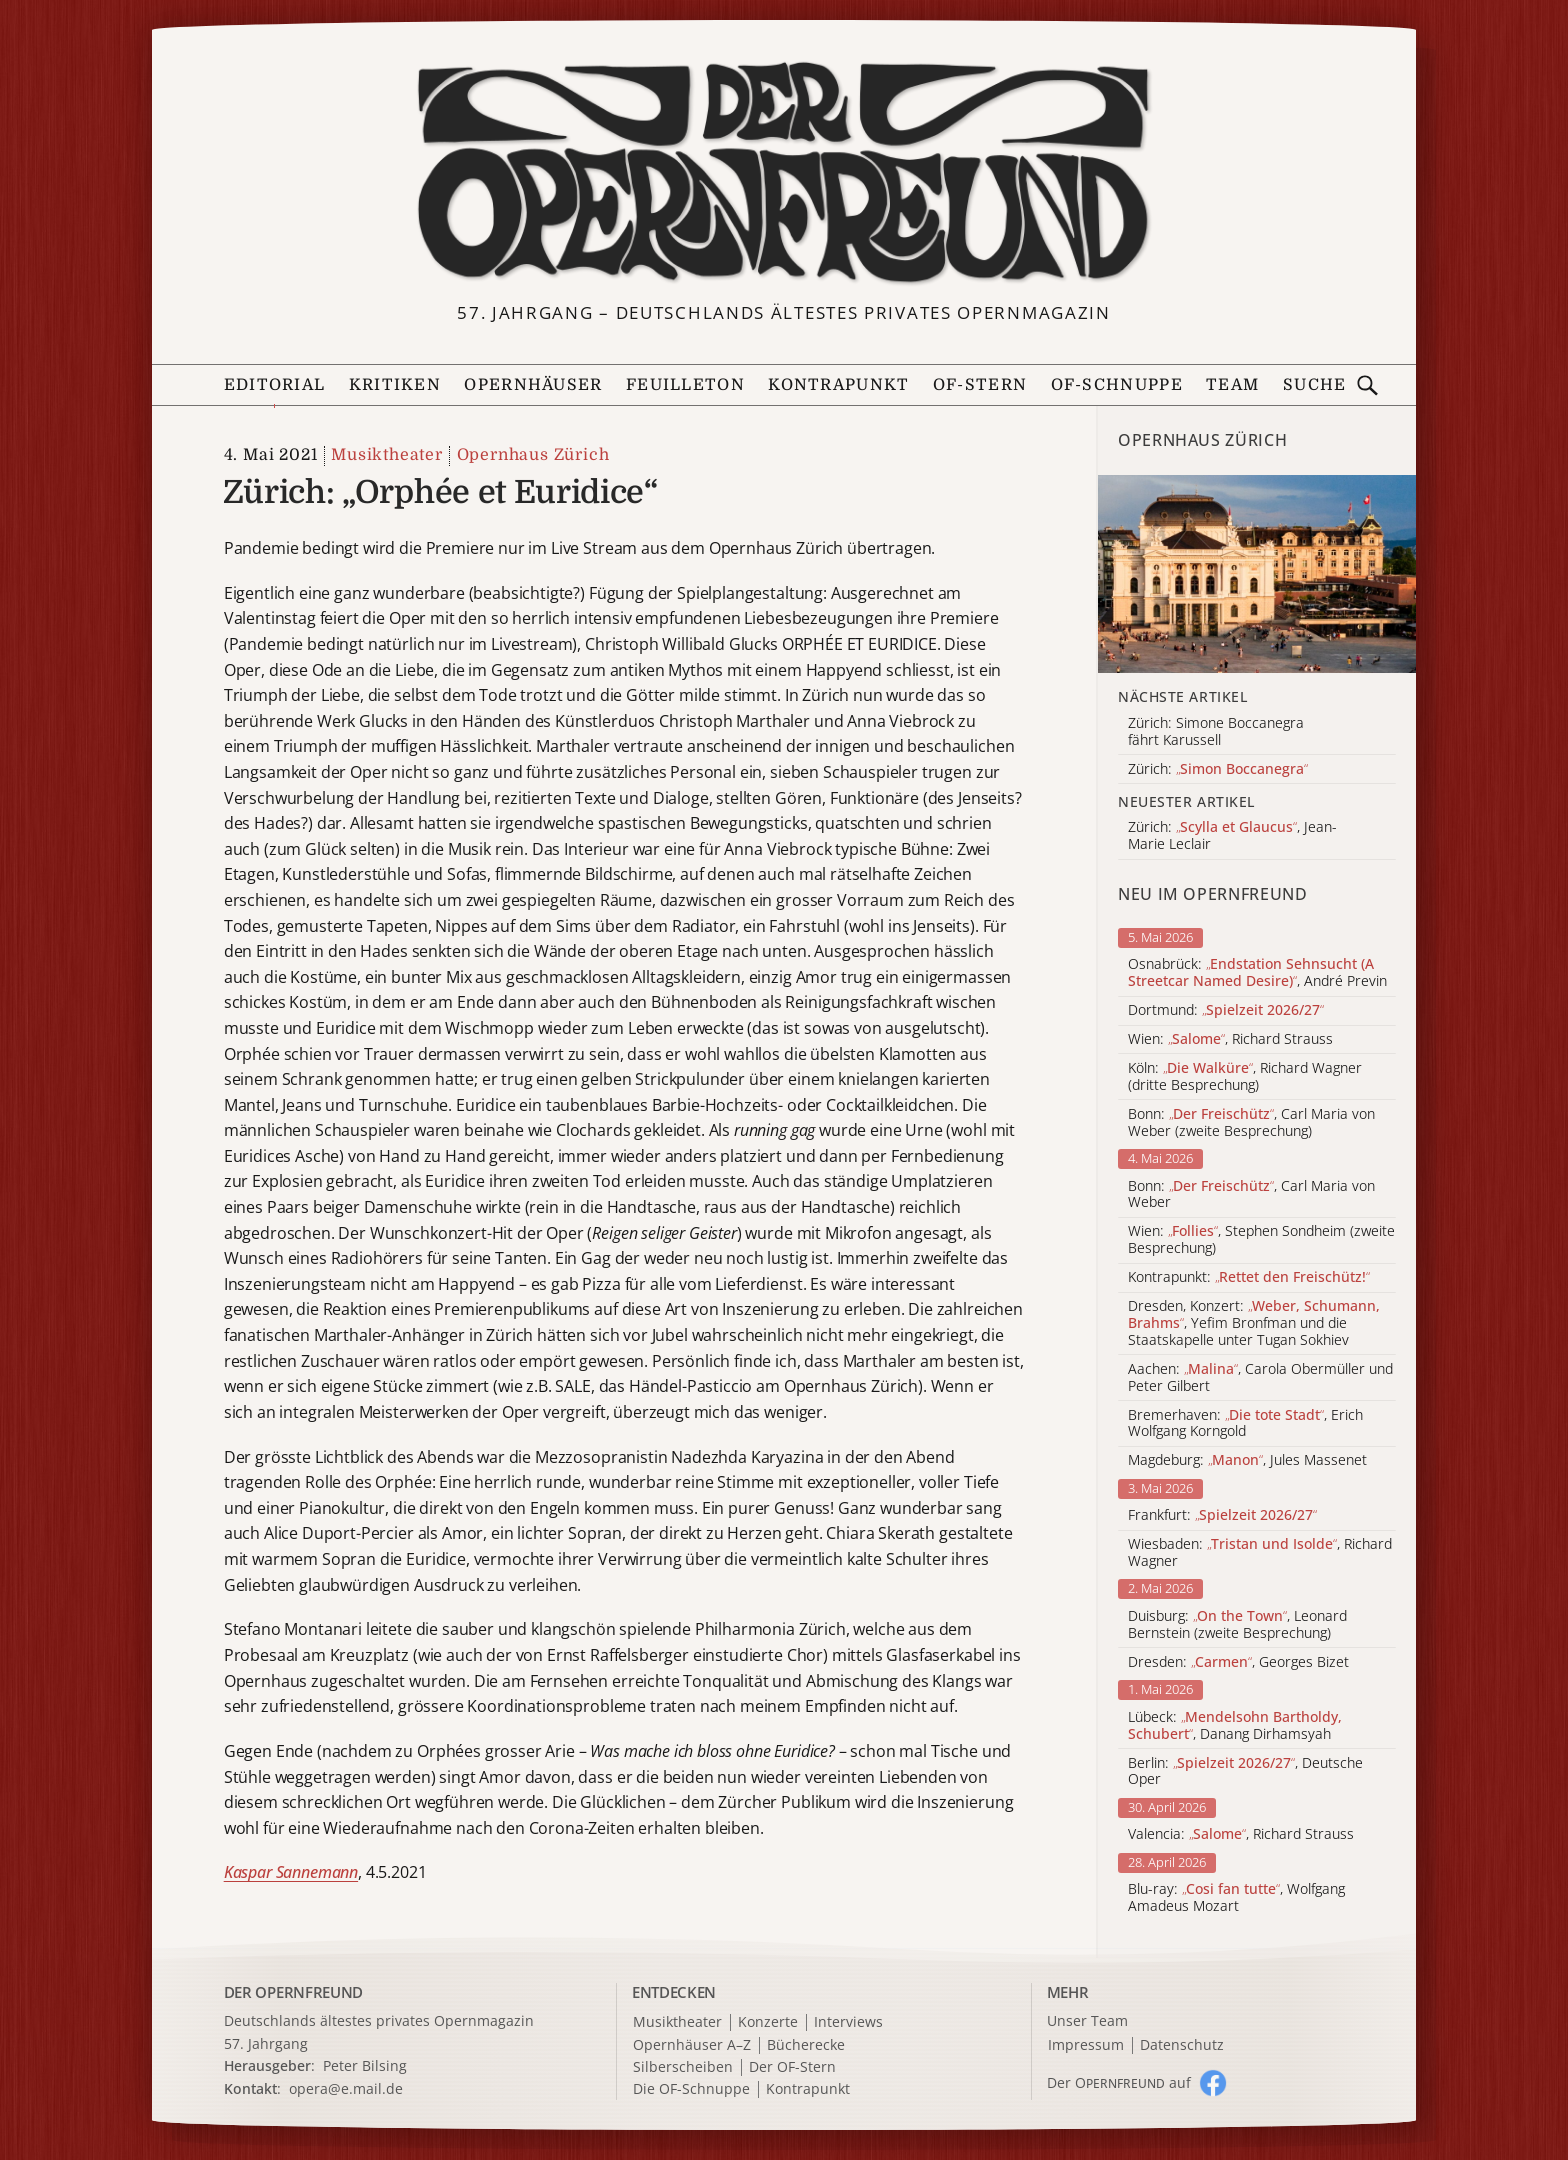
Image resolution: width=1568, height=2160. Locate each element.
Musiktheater (387, 455)
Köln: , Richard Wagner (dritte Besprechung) (1245, 1077)
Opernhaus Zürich (533, 455)
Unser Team (1087, 2020)
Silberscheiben (683, 2067)
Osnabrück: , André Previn (1257, 973)
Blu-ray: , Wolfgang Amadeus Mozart (1236, 1898)
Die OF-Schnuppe (691, 2089)
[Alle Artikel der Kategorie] (1257, 574)
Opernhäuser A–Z (692, 2045)
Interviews (848, 2022)
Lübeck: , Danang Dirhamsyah (1235, 1726)
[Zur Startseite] (784, 173)
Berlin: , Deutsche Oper (1245, 1772)
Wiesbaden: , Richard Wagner (1260, 1553)
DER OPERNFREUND (294, 1992)
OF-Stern (980, 385)
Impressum (1086, 2045)
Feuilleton (685, 385)
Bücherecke (806, 2045)
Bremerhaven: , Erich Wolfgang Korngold (1245, 1424)
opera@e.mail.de (346, 2088)
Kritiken (395, 385)
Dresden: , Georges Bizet (1238, 1662)
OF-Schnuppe (1117, 385)
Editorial (275, 385)
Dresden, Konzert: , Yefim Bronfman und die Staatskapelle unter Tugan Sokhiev (1254, 1323)
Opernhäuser (533, 385)
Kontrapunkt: (1249, 1277)
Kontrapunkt (838, 385)
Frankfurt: (1222, 1515)
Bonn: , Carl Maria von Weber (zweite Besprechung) (1251, 1123)
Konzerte (768, 2022)
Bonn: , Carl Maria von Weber (1251, 1195)
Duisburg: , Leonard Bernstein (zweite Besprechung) (1237, 1625)
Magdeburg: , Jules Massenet (1247, 1460)
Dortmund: (1226, 1010)
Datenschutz (1182, 2045)
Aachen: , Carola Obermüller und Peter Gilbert (1260, 1378)
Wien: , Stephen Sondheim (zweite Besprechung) (1261, 1240)
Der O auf (1119, 2082)
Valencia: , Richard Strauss (1241, 1834)
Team (1232, 385)
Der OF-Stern (792, 2067)
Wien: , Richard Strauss (1230, 1039)
